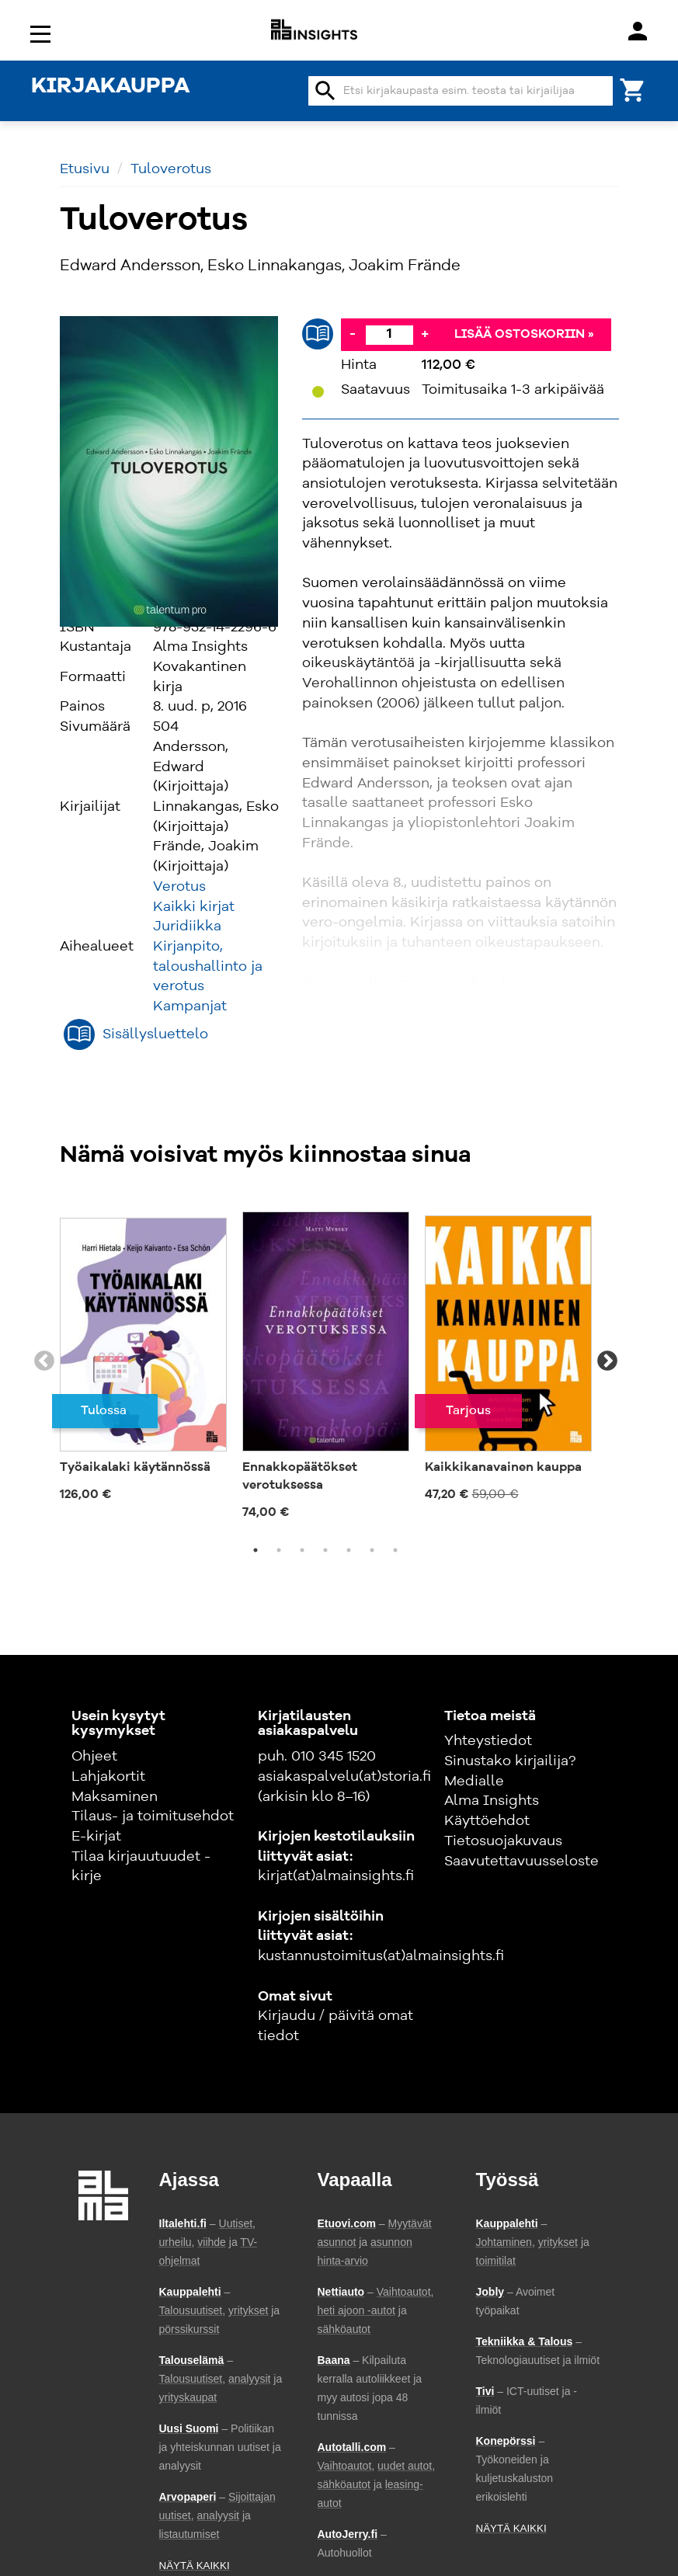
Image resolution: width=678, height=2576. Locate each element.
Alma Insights (491, 1801)
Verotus (179, 887)
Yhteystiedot (488, 1741)
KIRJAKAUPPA (110, 87)
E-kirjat (96, 1837)
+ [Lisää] (425, 334)
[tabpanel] (143, 1352)
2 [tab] (279, 1550)
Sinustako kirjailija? (509, 1761)
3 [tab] (302, 1550)
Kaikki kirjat (194, 907)
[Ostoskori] (633, 89)
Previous (44, 1361)
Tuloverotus (170, 169)
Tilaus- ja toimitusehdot (152, 1816)
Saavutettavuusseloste (521, 1862)
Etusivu (85, 169)
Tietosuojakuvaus (503, 1841)
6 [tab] (372, 1550)
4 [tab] (325, 1550)
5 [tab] (348, 1550)
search (325, 91)
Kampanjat (190, 1006)
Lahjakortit (108, 1777)
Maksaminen (114, 1797)
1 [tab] (255, 1550)
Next (607, 1361)
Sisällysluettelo (155, 1034)
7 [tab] (395, 1550)
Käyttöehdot (487, 1821)
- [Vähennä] (352, 334)
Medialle (474, 1782)
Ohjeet (94, 1757)
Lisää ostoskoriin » (524, 335)
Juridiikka (187, 926)
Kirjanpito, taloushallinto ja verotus (208, 966)
